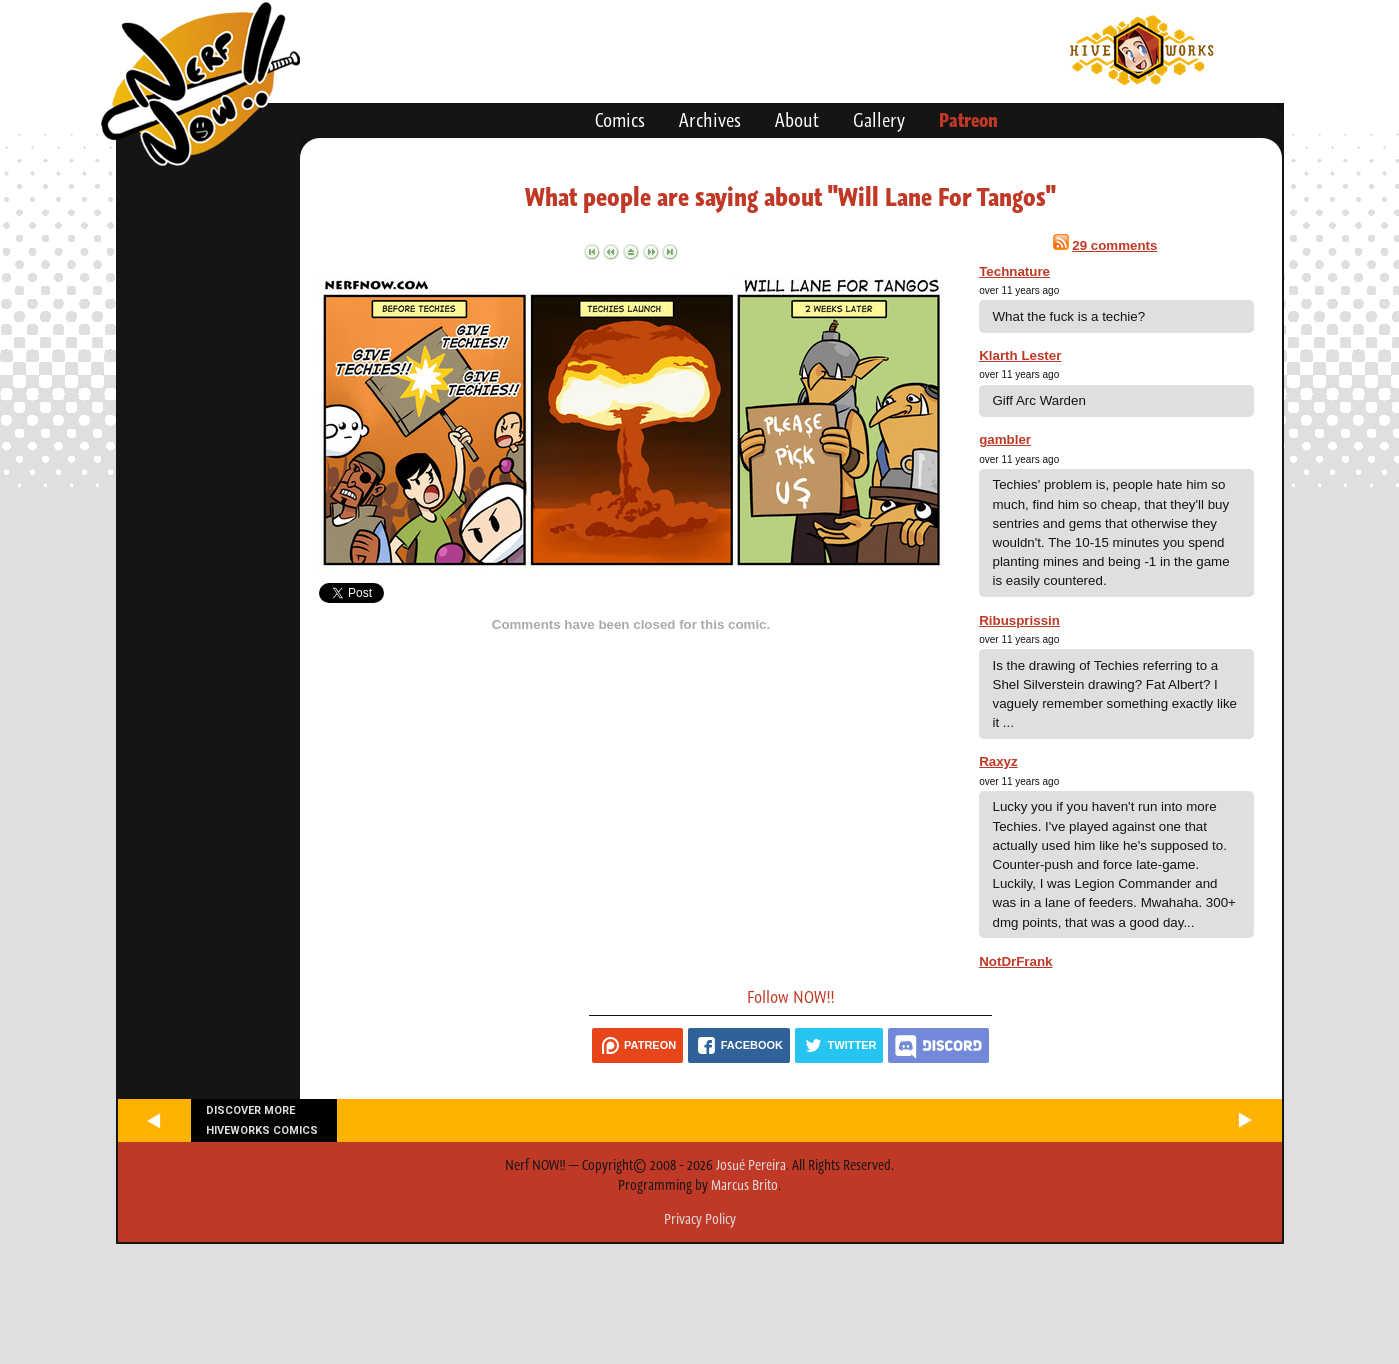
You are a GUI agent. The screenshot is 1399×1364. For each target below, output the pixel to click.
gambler (1005, 439)
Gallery (879, 120)
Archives (710, 120)
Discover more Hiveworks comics (262, 1120)
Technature (1014, 271)
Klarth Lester (1020, 355)
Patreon (968, 120)
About (797, 120)
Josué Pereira (751, 1165)
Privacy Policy (700, 1219)
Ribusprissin (1019, 620)
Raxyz (998, 761)
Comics (620, 120)
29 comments (1114, 245)
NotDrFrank (1015, 961)
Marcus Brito (744, 1185)
